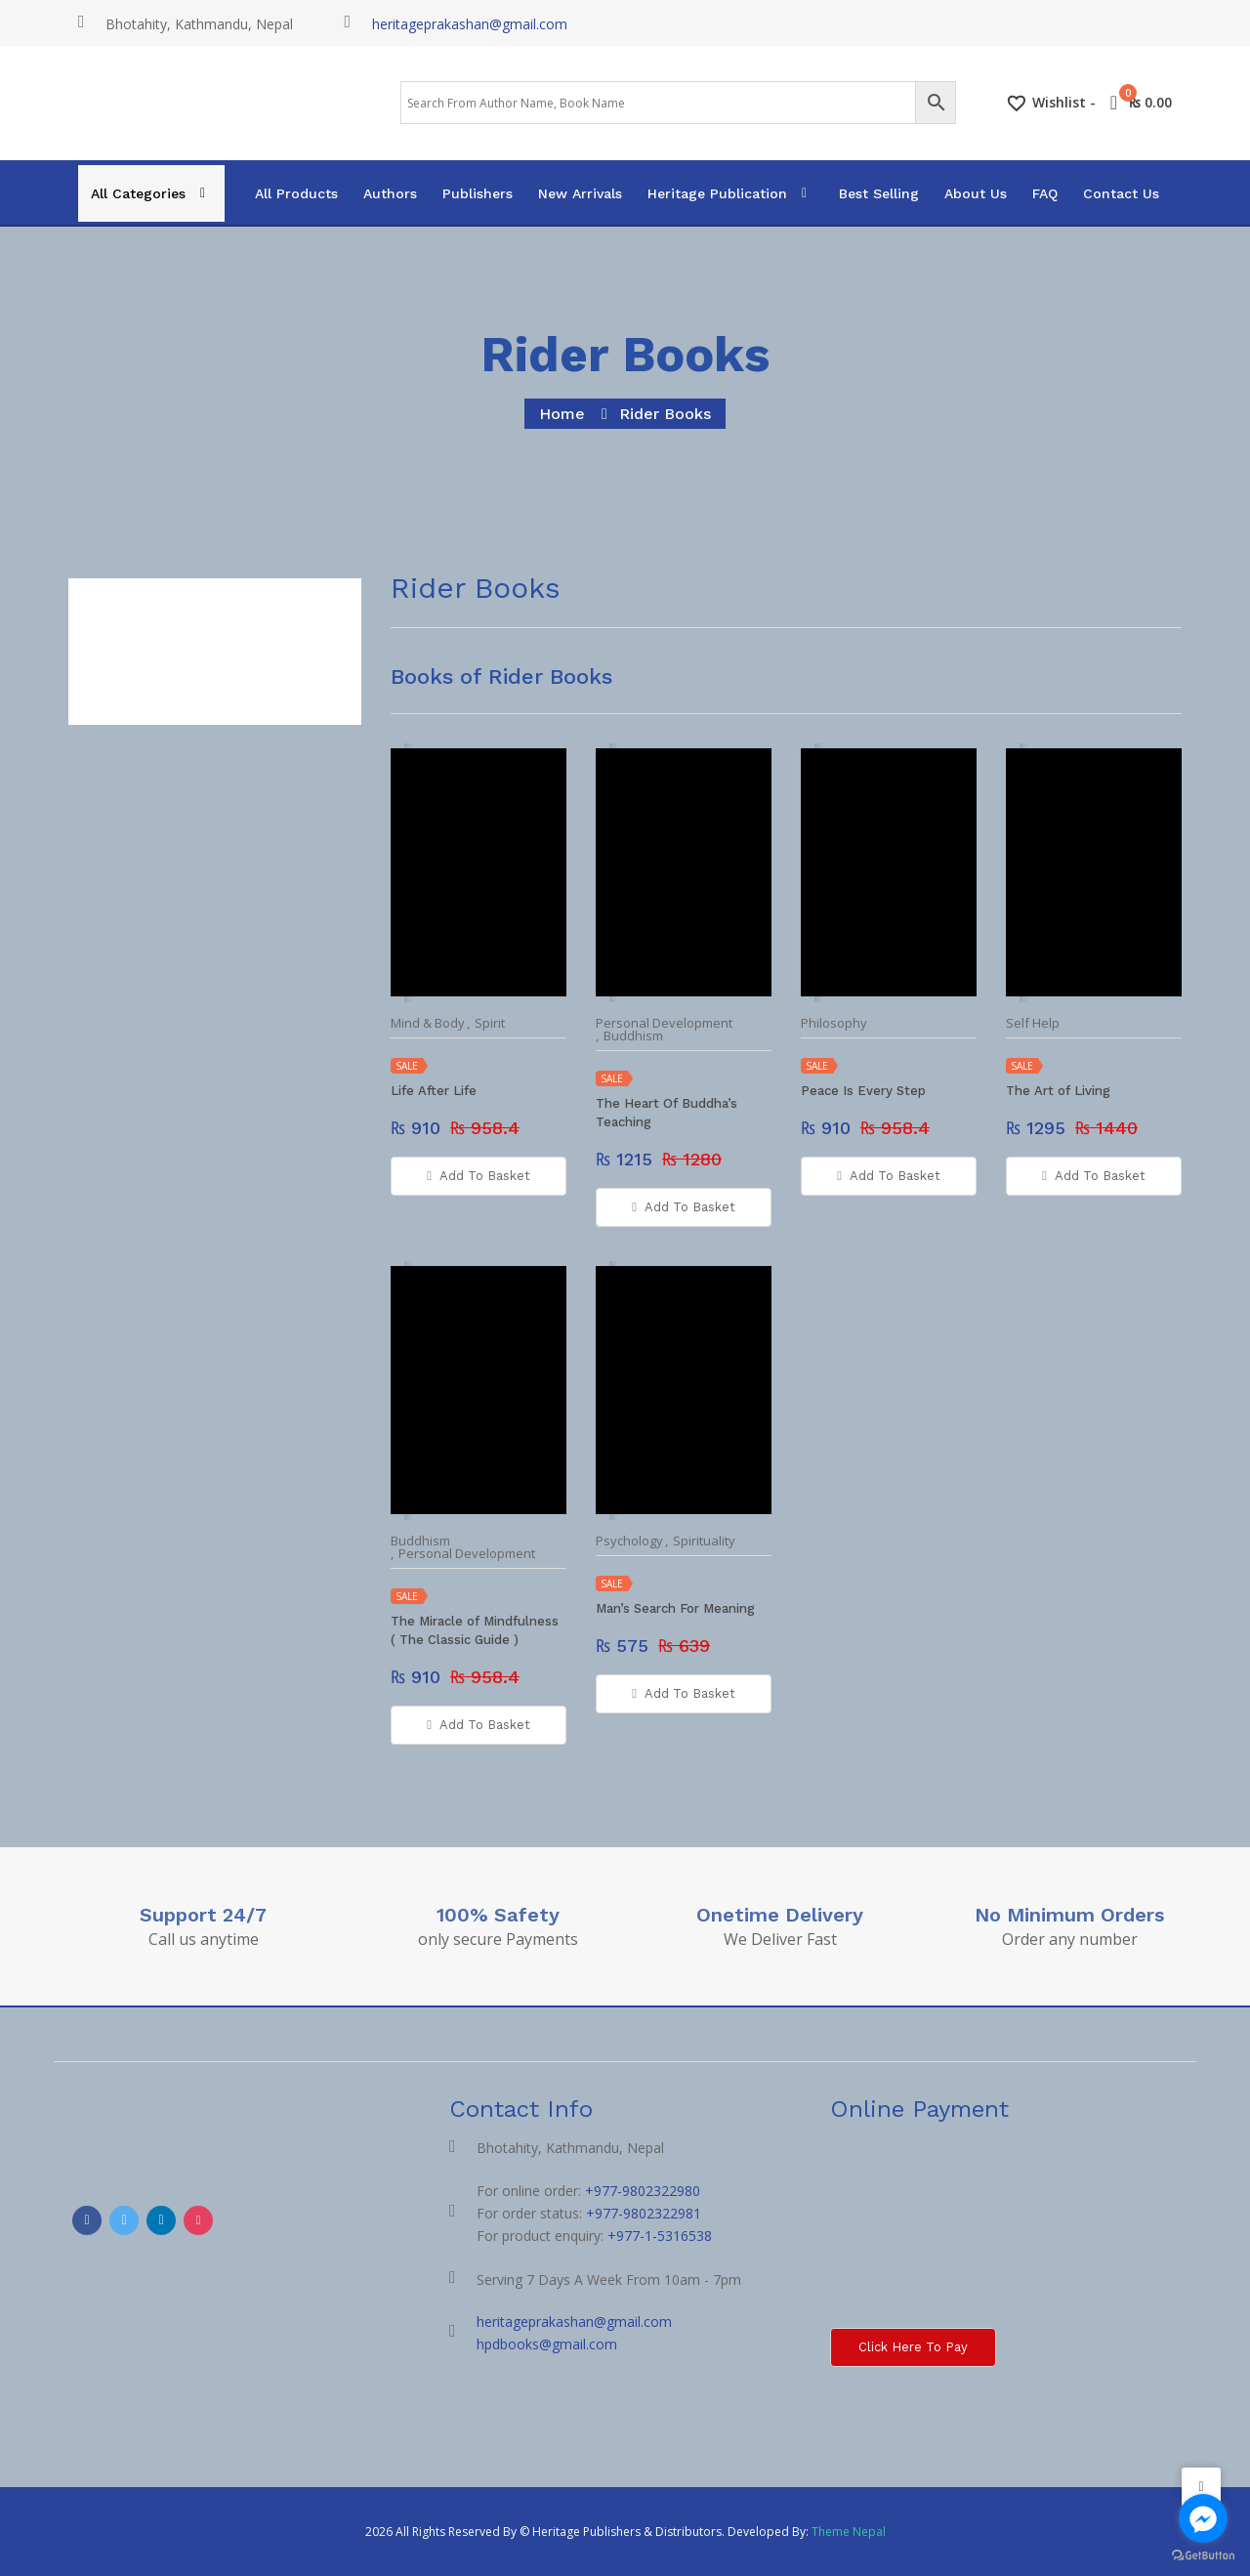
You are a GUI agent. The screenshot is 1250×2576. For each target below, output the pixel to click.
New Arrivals (580, 193)
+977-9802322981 (643, 2213)
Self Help (1033, 1023)
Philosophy (834, 1023)
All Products (296, 193)
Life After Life (434, 1090)
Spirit (490, 1023)
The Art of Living (1058, 1090)
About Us (975, 193)
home (562, 413)
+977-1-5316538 (659, 2235)
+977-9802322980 (642, 2190)
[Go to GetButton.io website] (1203, 2556)
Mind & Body (428, 1023)
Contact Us (1121, 193)
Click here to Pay (913, 2347)
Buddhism (633, 1036)
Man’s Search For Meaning (675, 1608)
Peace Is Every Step (863, 1090)
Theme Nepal (849, 2531)
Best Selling (879, 193)
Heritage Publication (717, 193)
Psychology (629, 1541)
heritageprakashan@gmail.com (469, 24)
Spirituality (704, 1541)
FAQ (1045, 193)
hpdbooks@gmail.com (547, 2344)
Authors (390, 193)
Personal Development (664, 1023)
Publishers (477, 193)
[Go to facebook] (1203, 2518)
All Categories (138, 193)
